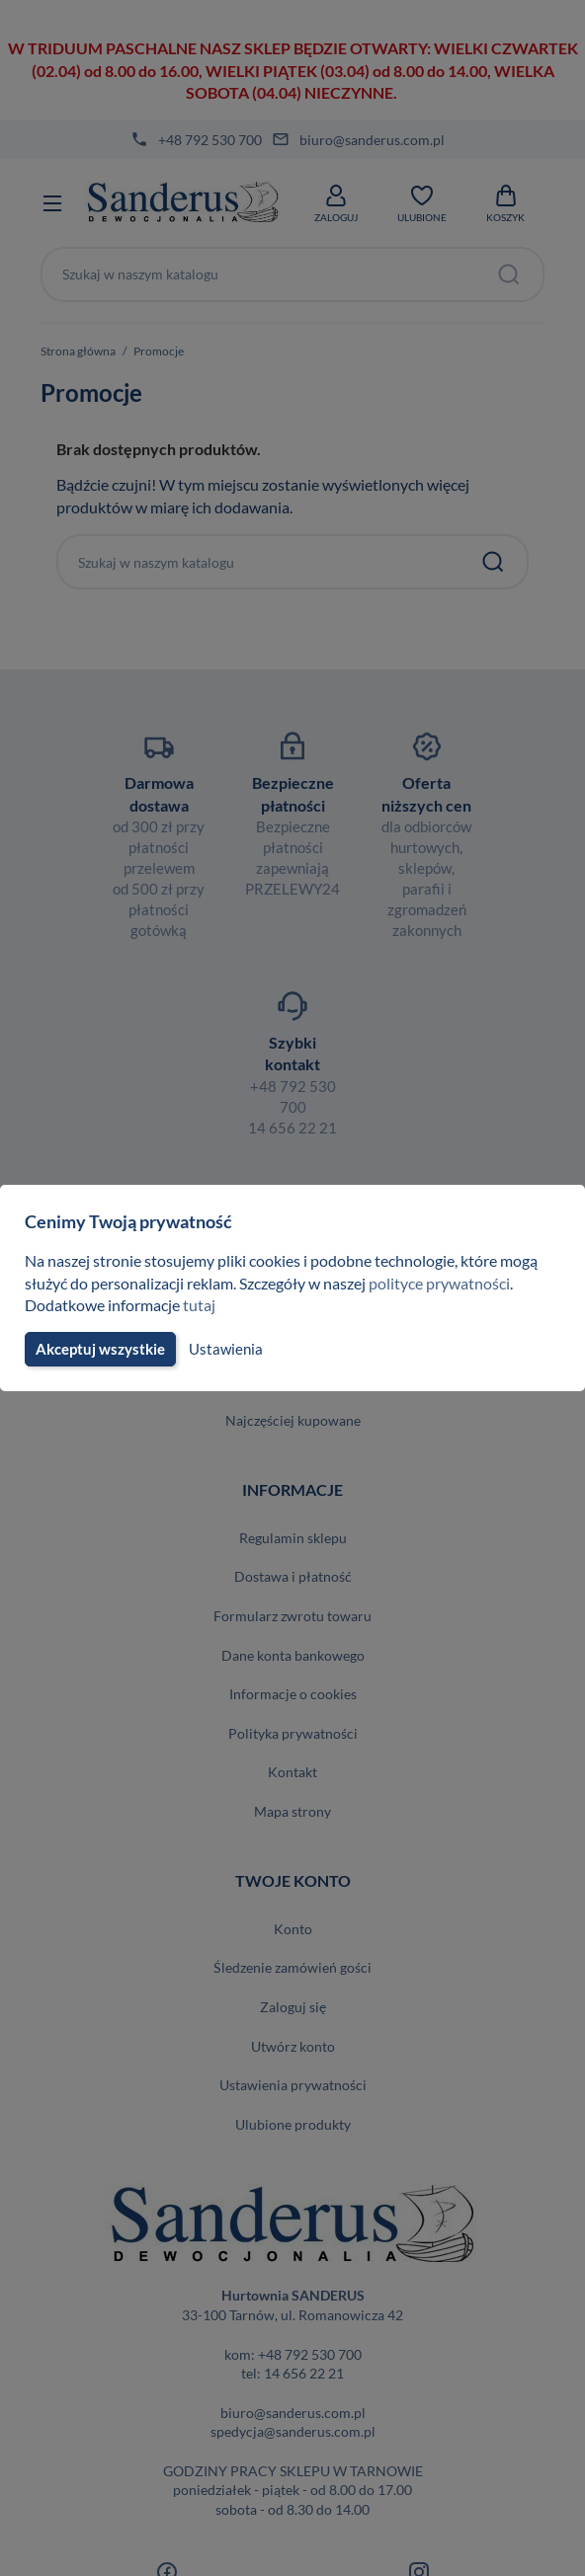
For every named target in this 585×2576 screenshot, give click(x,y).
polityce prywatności (451, 1283)
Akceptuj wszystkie (99, 1349)
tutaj (201, 1304)
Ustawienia (223, 1349)
